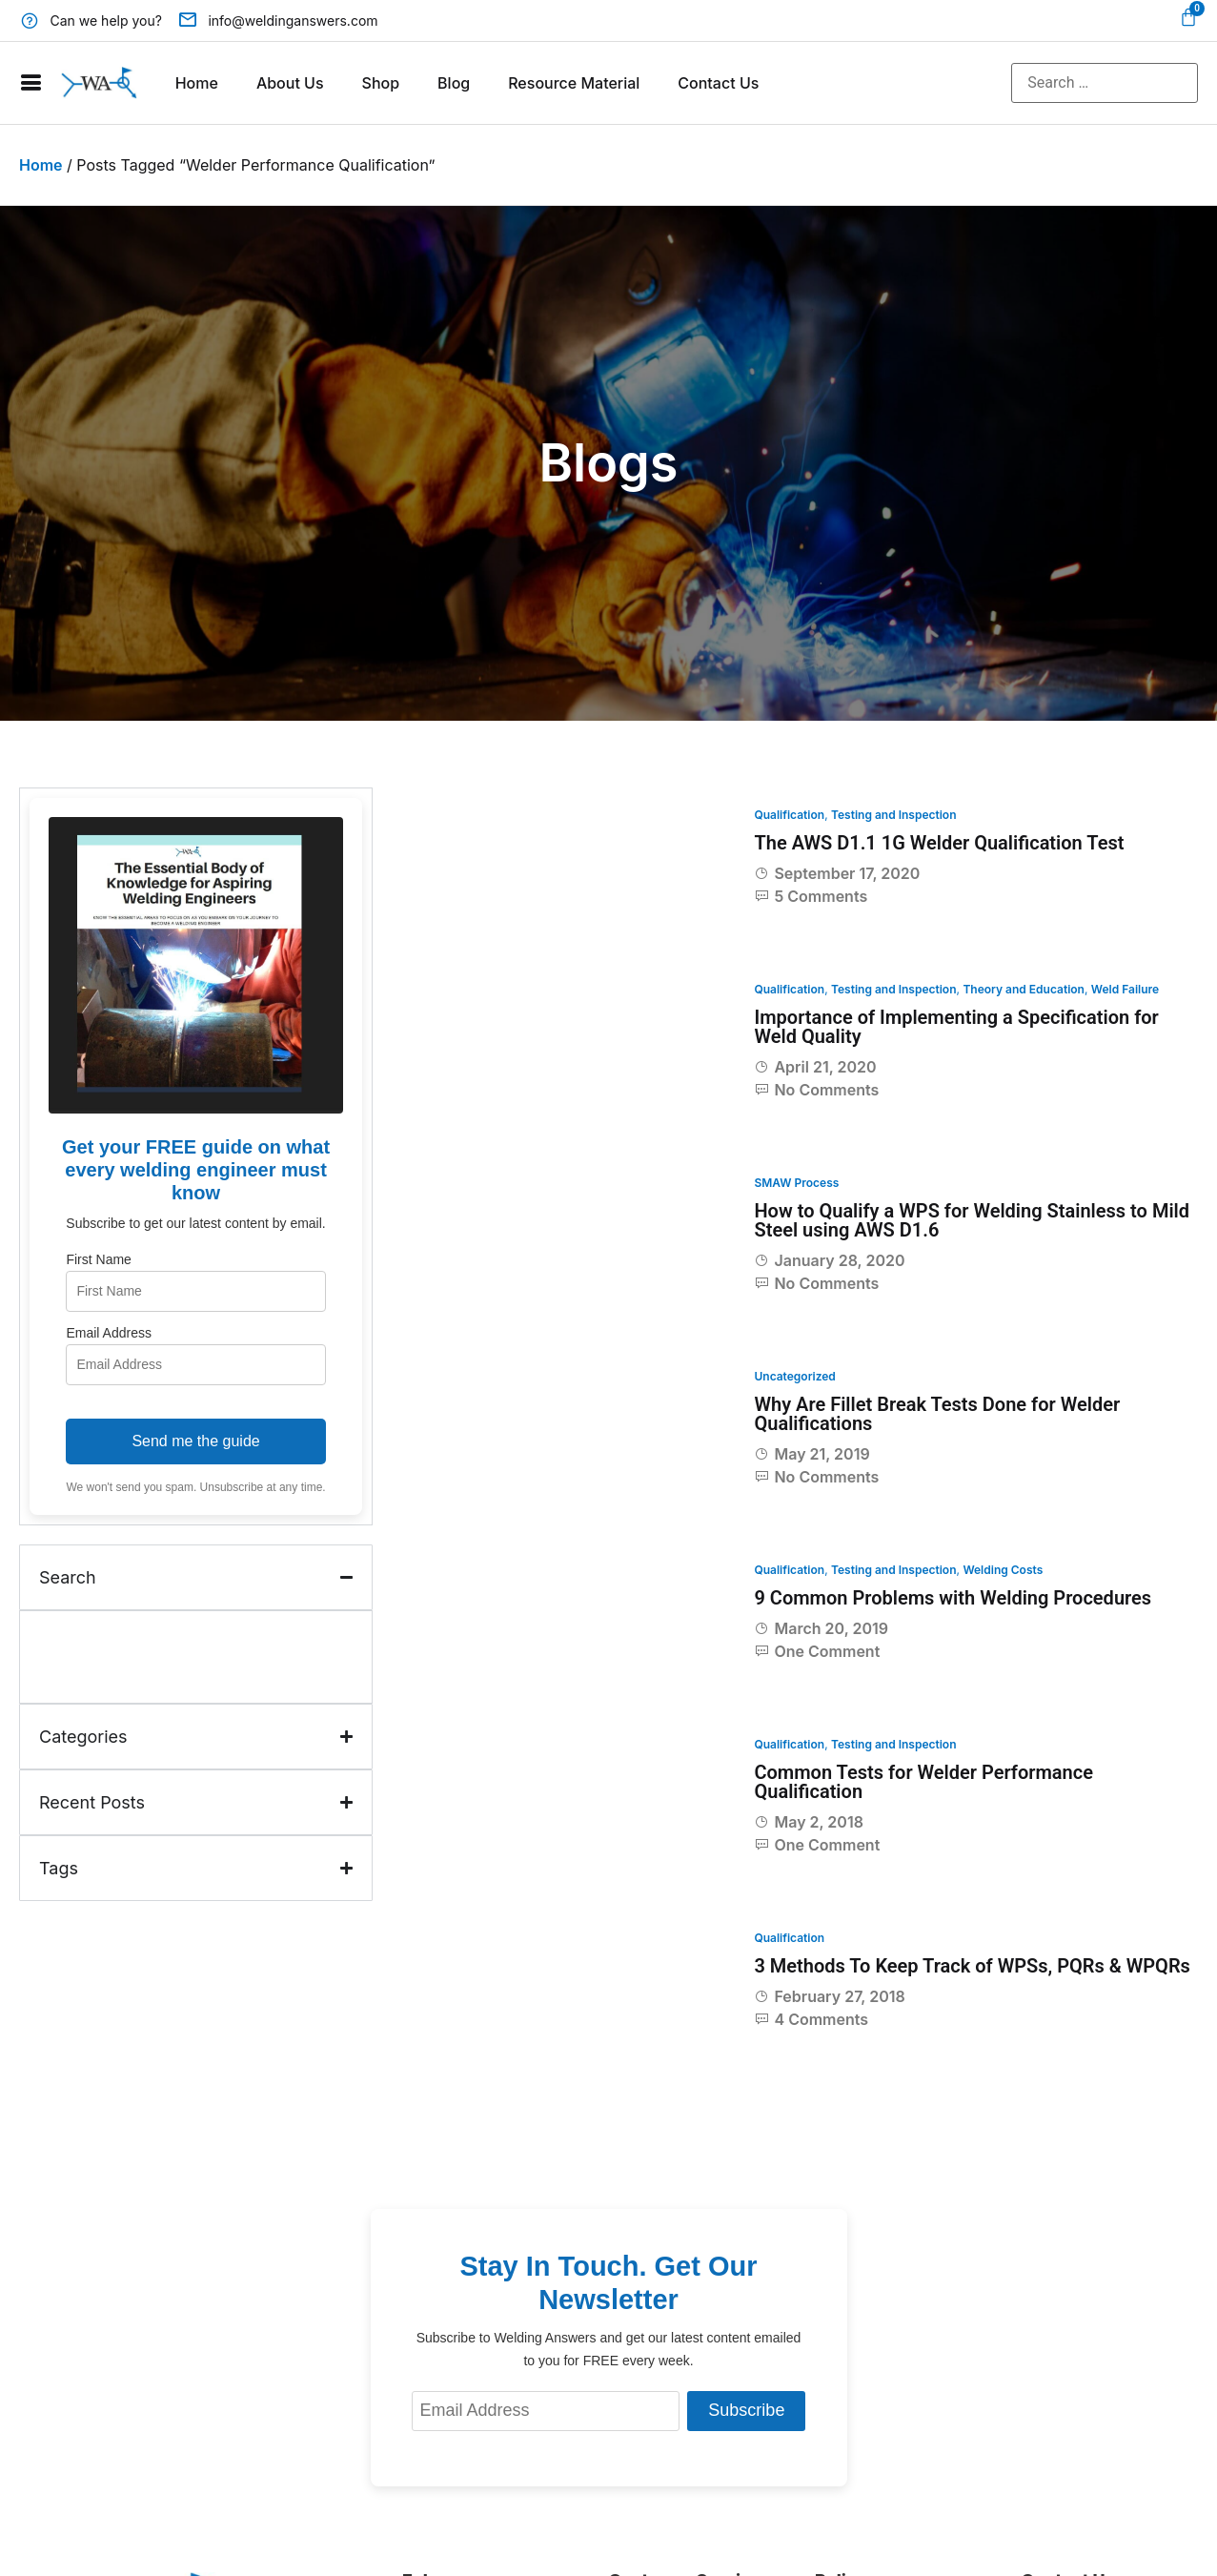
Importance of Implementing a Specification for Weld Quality (956, 1027)
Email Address (108, 1332)
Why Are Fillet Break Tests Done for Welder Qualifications (937, 1414)
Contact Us (718, 82)
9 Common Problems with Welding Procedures (952, 1597)
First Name (98, 1259)
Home (196, 82)
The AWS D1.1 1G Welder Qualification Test (939, 842)
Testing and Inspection (894, 815)
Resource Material (573, 82)
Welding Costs (1003, 1570)
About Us (290, 82)
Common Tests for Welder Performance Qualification (923, 1782)
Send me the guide (195, 1441)
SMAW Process (796, 1183)
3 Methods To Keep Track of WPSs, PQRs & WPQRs (971, 1965)
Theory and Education (1024, 989)
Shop (381, 82)
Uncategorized (794, 1376)
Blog (453, 82)
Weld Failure (1125, 989)
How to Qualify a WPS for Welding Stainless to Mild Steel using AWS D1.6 (971, 1220)
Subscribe (746, 2410)
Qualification (789, 815)
